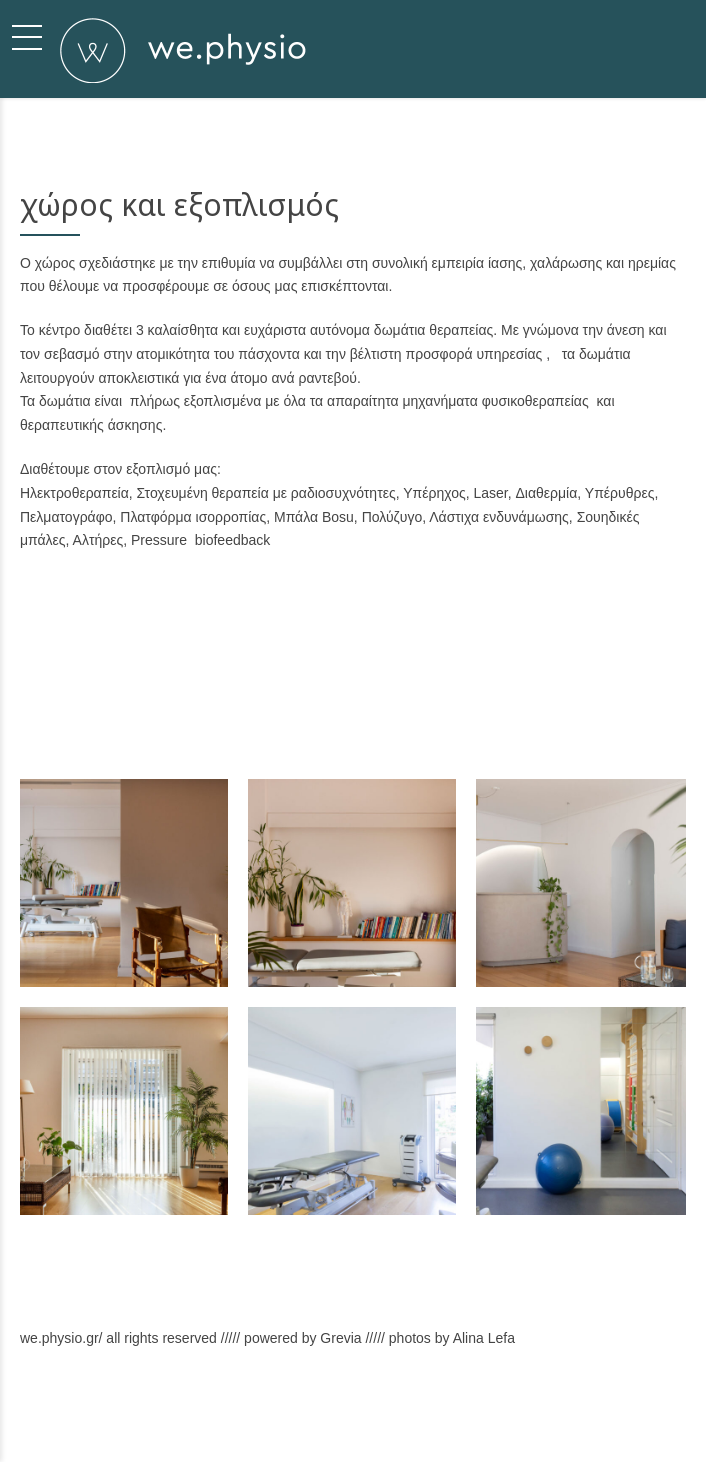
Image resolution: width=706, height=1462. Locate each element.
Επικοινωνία (562, 1428)
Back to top (637, 1428)
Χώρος (496, 1428)
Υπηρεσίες (434, 1428)
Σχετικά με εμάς (262, 1428)
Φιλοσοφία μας (355, 1428)
